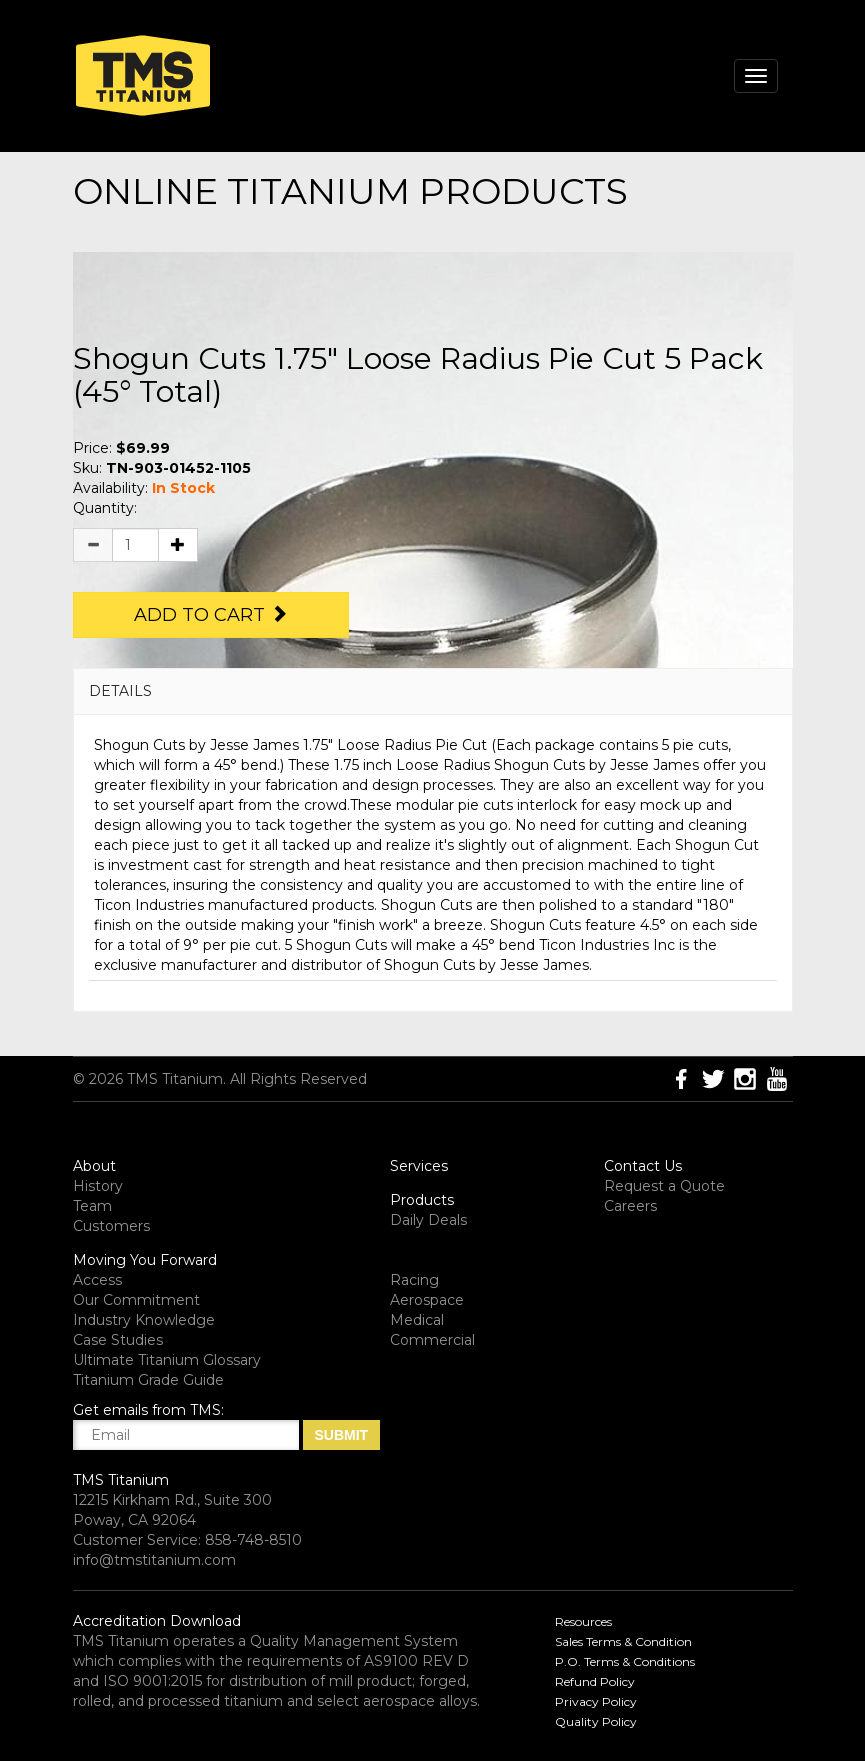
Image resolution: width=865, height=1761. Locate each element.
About (94, 1166)
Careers (630, 1206)
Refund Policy (595, 1681)
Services (419, 1166)
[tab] (433, 691)
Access (97, 1280)
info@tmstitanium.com (154, 1560)
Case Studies (118, 1340)
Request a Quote (664, 1186)
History (98, 1186)
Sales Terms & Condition (623, 1641)
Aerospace (427, 1300)
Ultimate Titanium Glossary (167, 1360)
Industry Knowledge (144, 1320)
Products (422, 1200)
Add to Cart (211, 615)
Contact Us (643, 1166)
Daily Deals (428, 1220)
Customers (111, 1226)
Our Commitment (136, 1300)
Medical (417, 1320)
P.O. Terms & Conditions (625, 1661)
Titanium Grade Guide (148, 1380)
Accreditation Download (157, 1621)
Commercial (432, 1340)
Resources (583, 1621)
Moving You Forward (145, 1260)
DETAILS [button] (120, 691)
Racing (414, 1280)
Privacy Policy (596, 1701)
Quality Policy (596, 1721)
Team (92, 1206)
